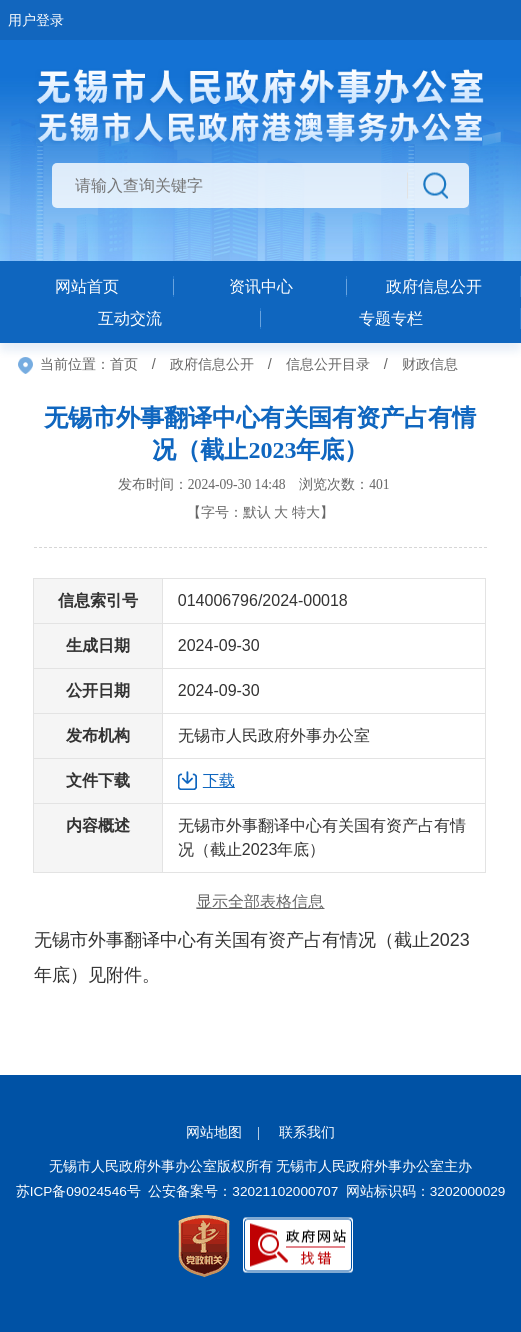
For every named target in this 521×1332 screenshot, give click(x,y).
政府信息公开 (212, 364)
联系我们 (307, 1132)
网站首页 (87, 286)
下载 (219, 780)
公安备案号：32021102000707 (243, 1191)
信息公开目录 (328, 364)
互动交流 (130, 318)
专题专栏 (391, 318)
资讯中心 (261, 286)
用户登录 (36, 20)
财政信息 (430, 364)
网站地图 (214, 1132)
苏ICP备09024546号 (78, 1191)
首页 (124, 364)
